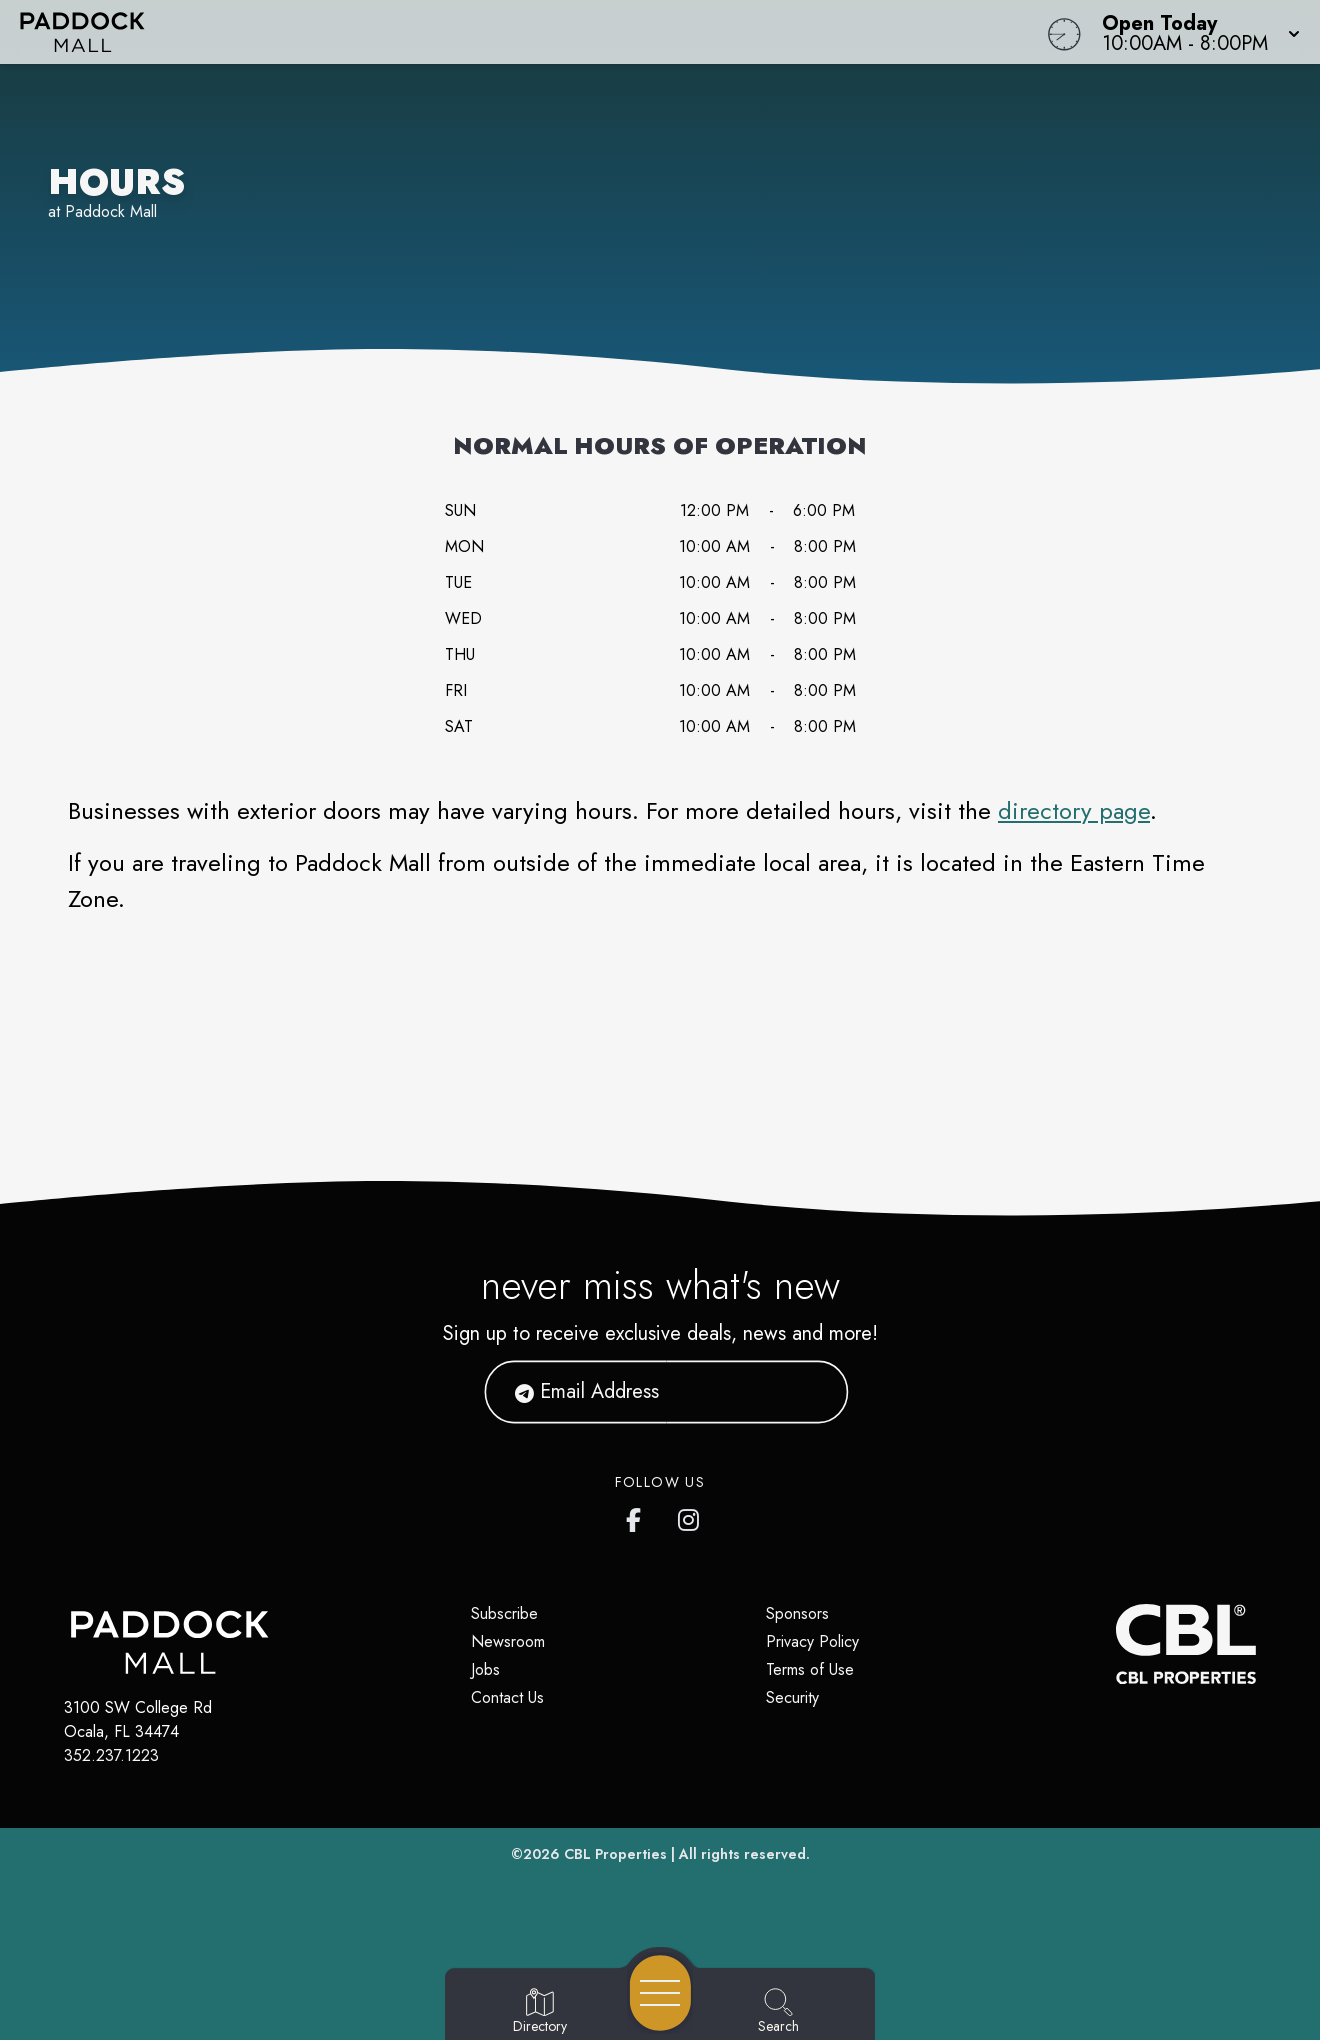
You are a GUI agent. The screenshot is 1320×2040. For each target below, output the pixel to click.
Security (792, 1697)
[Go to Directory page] (540, 2012)
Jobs (485, 1669)
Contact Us (507, 1697)
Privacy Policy (812, 1641)
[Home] (499, 32)
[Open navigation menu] (660, 1993)
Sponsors (797, 1613)
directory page (1074, 810)
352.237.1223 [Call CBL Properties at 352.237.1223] (111, 1755)
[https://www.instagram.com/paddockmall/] (690, 1516)
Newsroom (508, 1641)
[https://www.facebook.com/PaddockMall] (638, 1516)
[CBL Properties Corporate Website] (1116, 1644)
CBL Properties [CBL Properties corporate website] (615, 1854)
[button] (1195, 32)
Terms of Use (810, 1669)
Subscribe (504, 1613)
